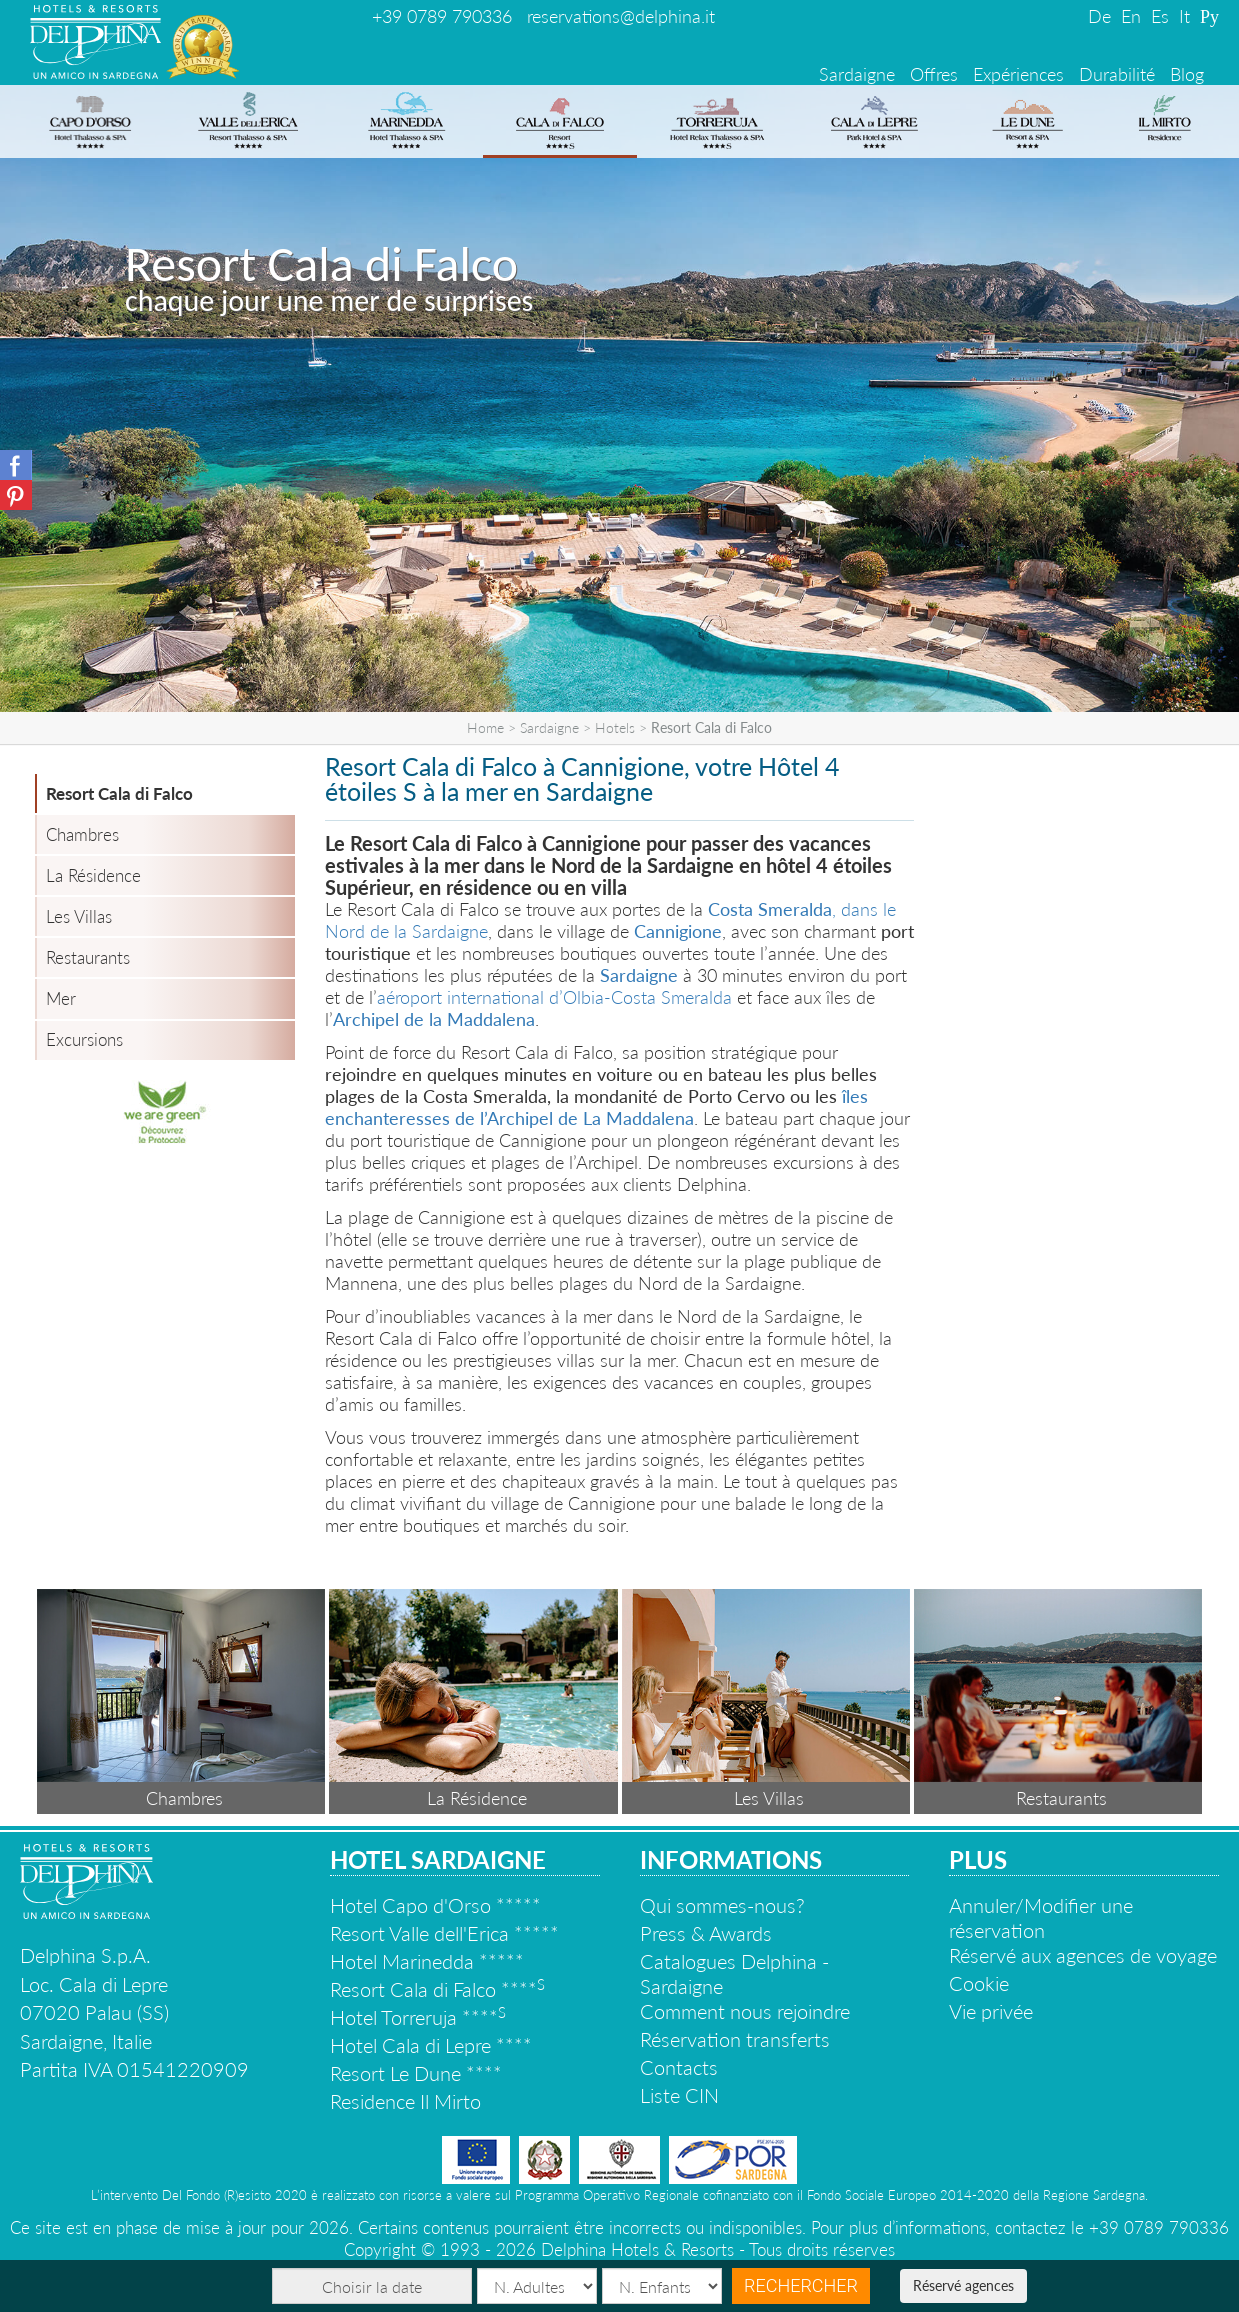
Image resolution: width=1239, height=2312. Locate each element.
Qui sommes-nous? (722, 1905)
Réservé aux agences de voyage (1083, 1955)
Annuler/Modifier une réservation (1041, 1917)
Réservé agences (963, 2285)
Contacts (679, 2067)
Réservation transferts (735, 2039)
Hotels (615, 727)
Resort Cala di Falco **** (437, 1989)
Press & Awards (706, 1933)
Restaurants (88, 957)
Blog (1187, 74)
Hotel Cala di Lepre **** (431, 2045)
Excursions (84, 1039)
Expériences (1018, 74)
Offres (934, 74)
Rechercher (801, 2285)
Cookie (979, 1983)
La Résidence (93, 875)
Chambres (82, 834)
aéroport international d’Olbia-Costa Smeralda (554, 997)
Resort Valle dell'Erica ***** (444, 1933)
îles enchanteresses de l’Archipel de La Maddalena (596, 1107)
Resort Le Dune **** (416, 2073)
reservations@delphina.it (621, 16)
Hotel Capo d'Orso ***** (435, 1905)
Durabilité (1117, 74)
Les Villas (79, 916)
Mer (61, 998)
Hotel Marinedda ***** (427, 1961)
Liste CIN (679, 2095)
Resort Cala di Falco (119, 793)
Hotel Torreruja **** (418, 2017)
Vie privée (991, 2011)
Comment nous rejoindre (745, 2011)
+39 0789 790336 (442, 16)
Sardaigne (857, 74)
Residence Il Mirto (405, 2101)
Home (485, 727)
